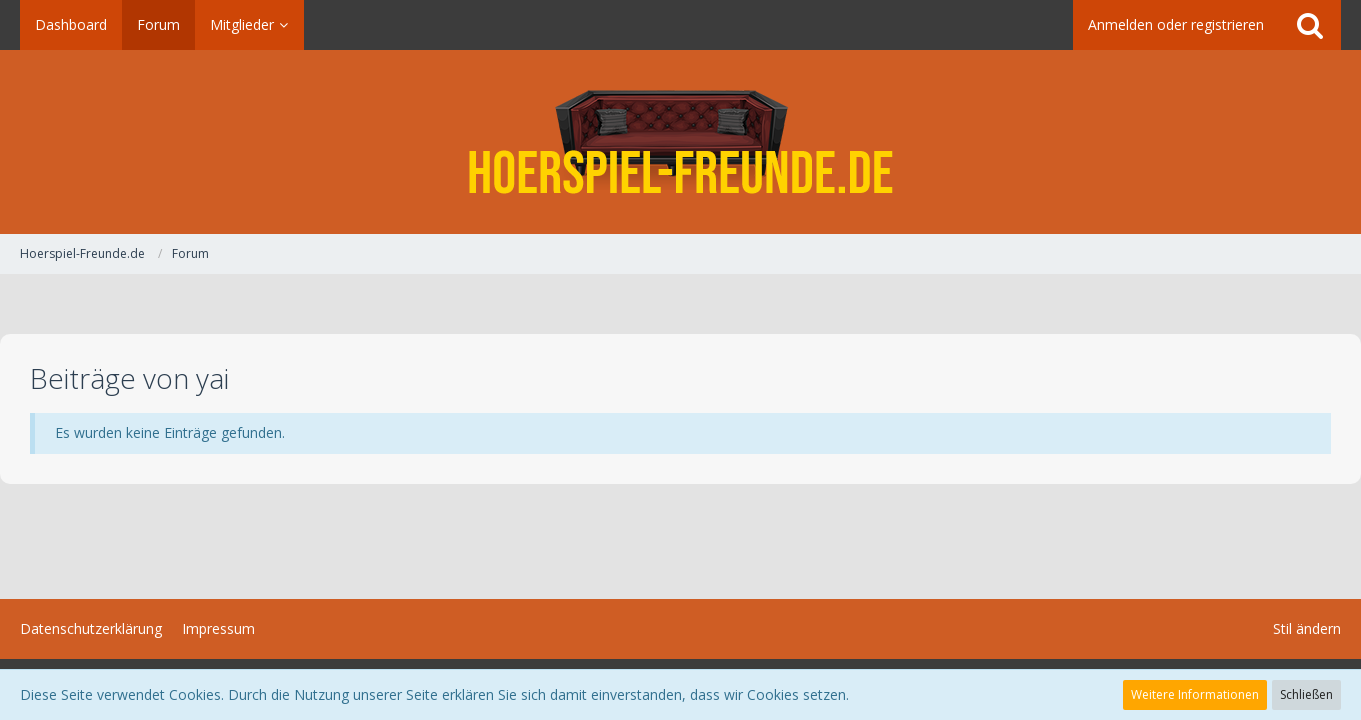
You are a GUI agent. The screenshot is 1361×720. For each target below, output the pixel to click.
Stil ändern (1307, 628)
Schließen (1306, 694)
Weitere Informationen (1195, 694)
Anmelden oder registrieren (1176, 24)
